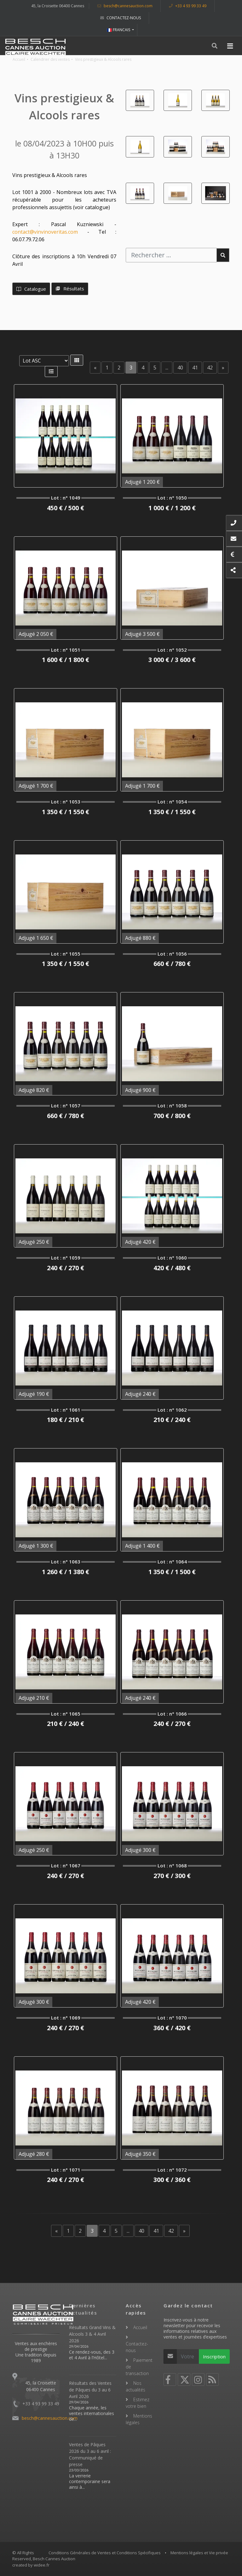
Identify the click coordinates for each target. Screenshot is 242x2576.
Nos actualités (135, 2386)
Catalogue (31, 289)
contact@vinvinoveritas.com (45, 231)
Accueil (19, 59)
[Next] (223, 368)
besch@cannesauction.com (125, 6)
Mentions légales (139, 2419)
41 (195, 367)
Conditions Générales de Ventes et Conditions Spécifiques (105, 2553)
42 (210, 367)
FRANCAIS (119, 29)
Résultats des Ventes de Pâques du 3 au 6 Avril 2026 (90, 2389)
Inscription (214, 2356)
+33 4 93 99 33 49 (187, 6)
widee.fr (41, 2565)
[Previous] (95, 368)
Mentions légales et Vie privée (199, 2553)
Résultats (69, 288)
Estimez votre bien (137, 2402)
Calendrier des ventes (50, 59)
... (166, 367)
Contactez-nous (120, 17)
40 (180, 367)
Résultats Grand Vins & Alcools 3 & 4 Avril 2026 (92, 2334)
